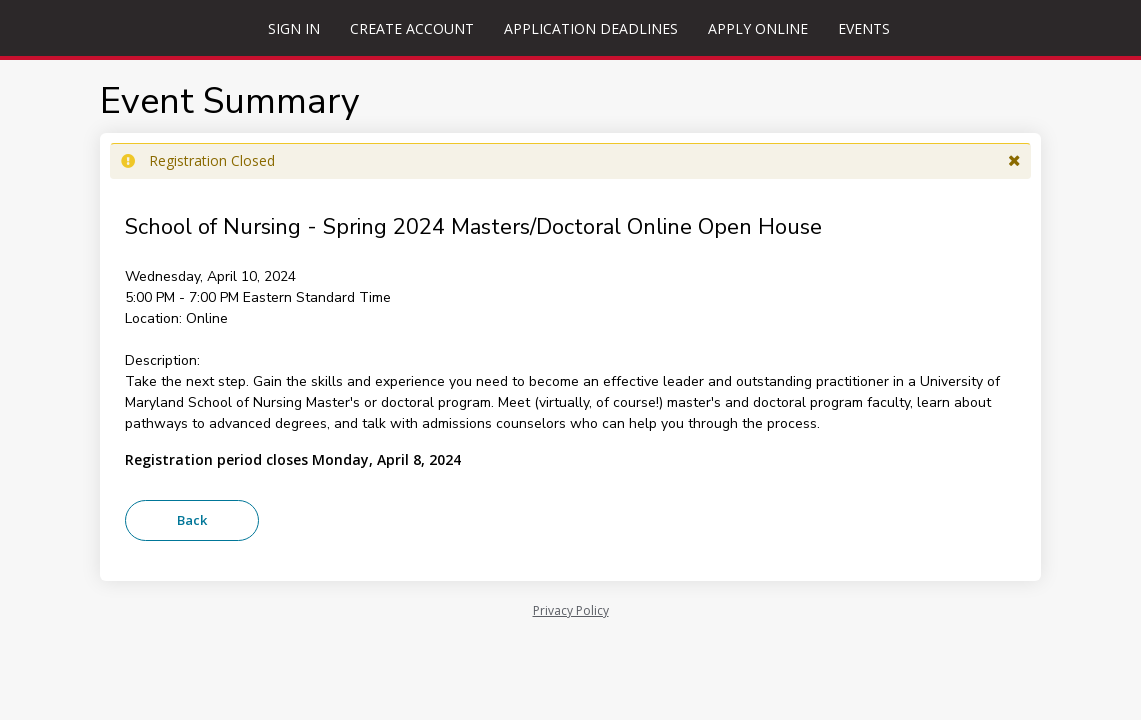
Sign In (294, 28)
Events (864, 28)
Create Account (412, 28)
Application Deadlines (591, 28)
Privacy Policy (571, 610)
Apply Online (758, 28)
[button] (1014, 161)
